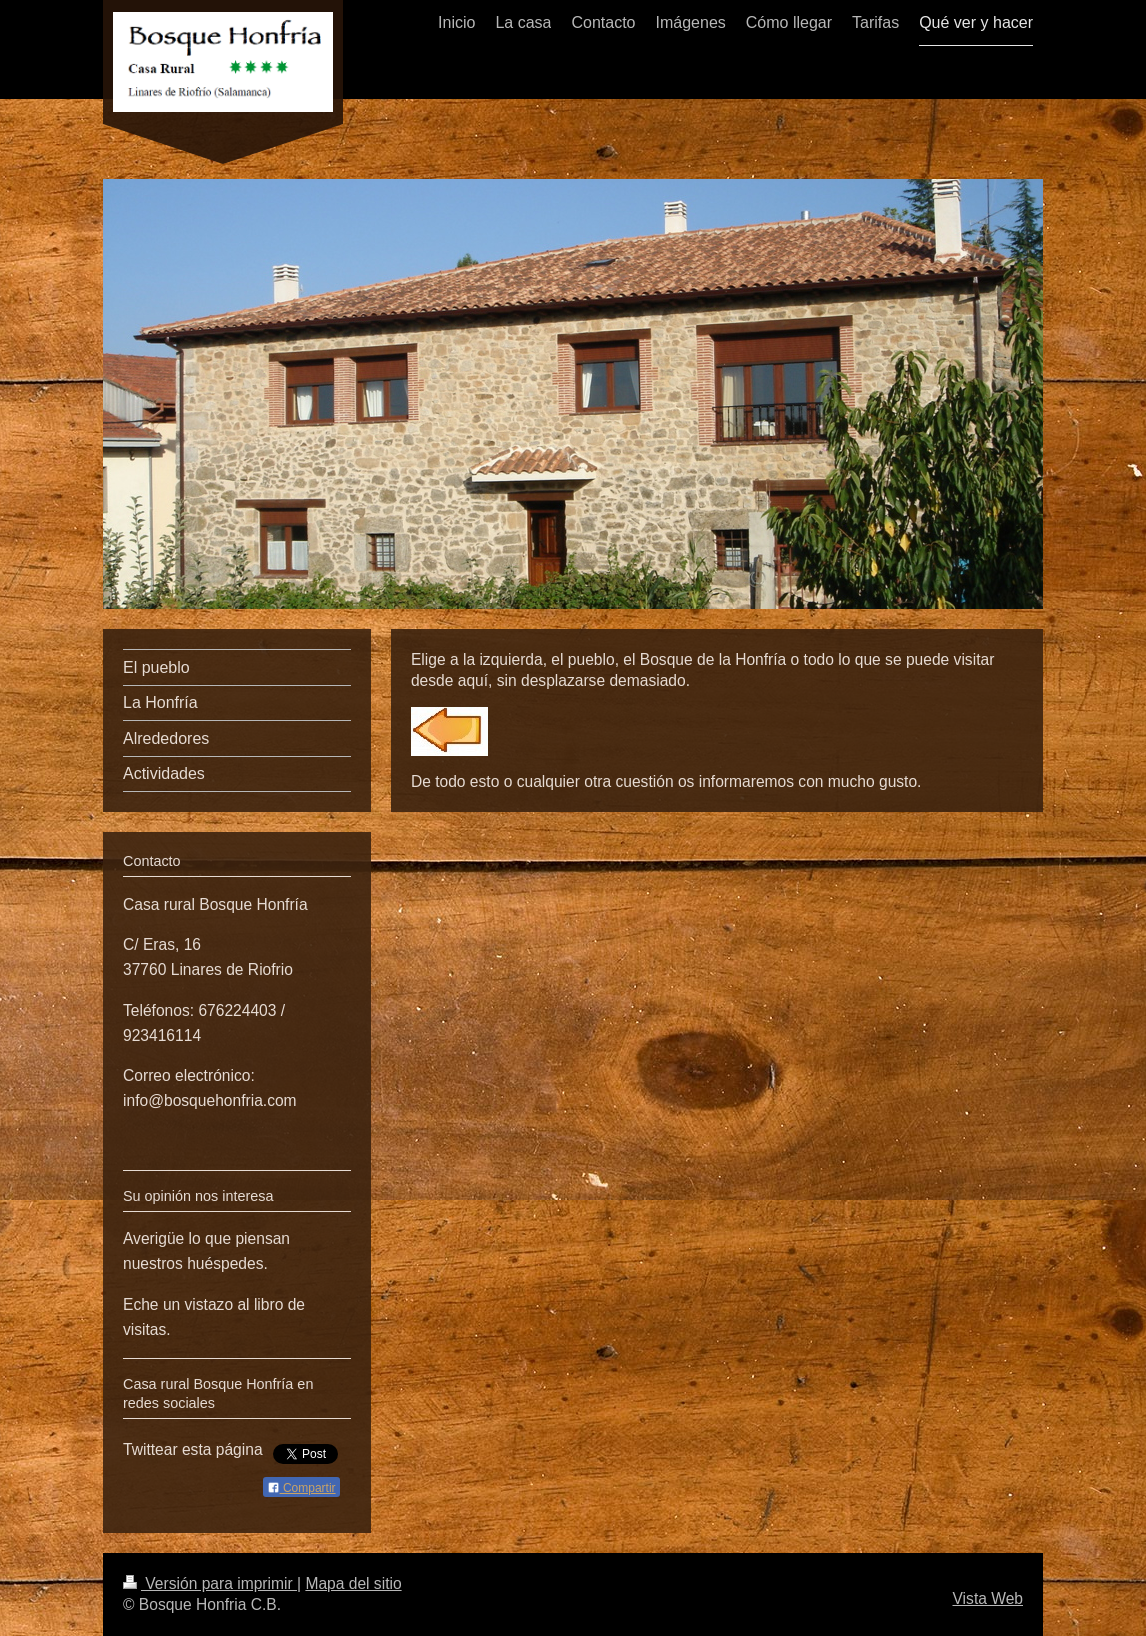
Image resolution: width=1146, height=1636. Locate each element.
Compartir (301, 1488)
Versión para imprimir (210, 1583)
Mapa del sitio (353, 1583)
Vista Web (988, 1598)
